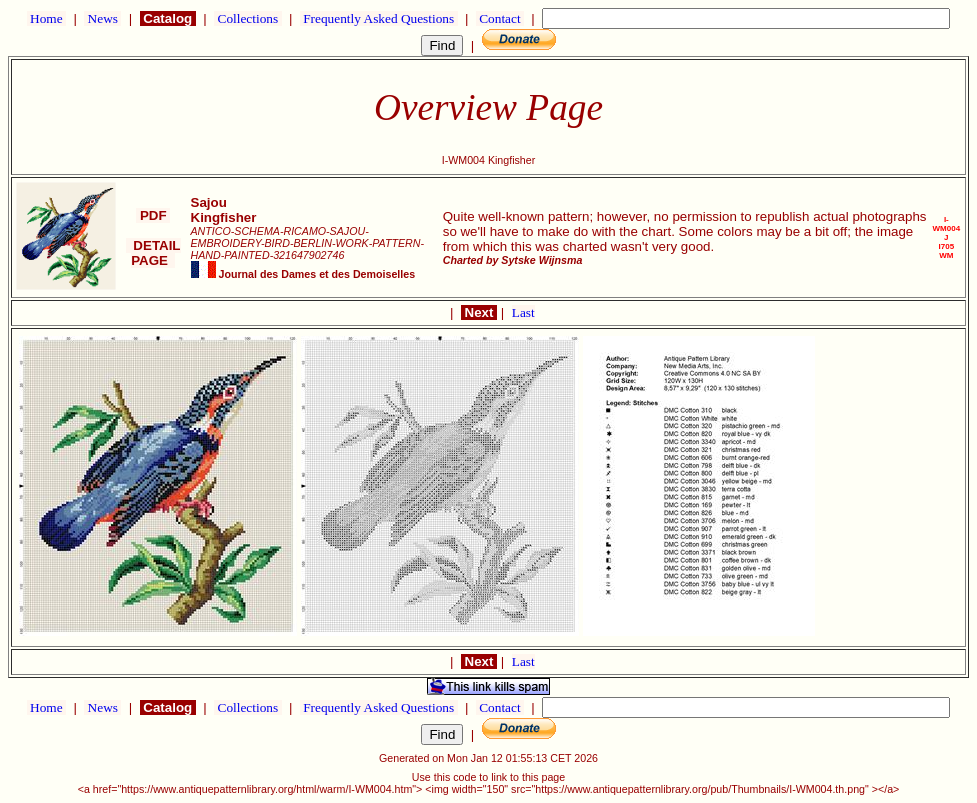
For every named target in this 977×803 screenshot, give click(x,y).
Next (479, 312)
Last (523, 312)
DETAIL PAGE (153, 253)
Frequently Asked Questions (379, 18)
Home (46, 18)
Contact (500, 18)
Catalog (168, 18)
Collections (247, 18)
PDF (153, 215)
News (102, 18)
